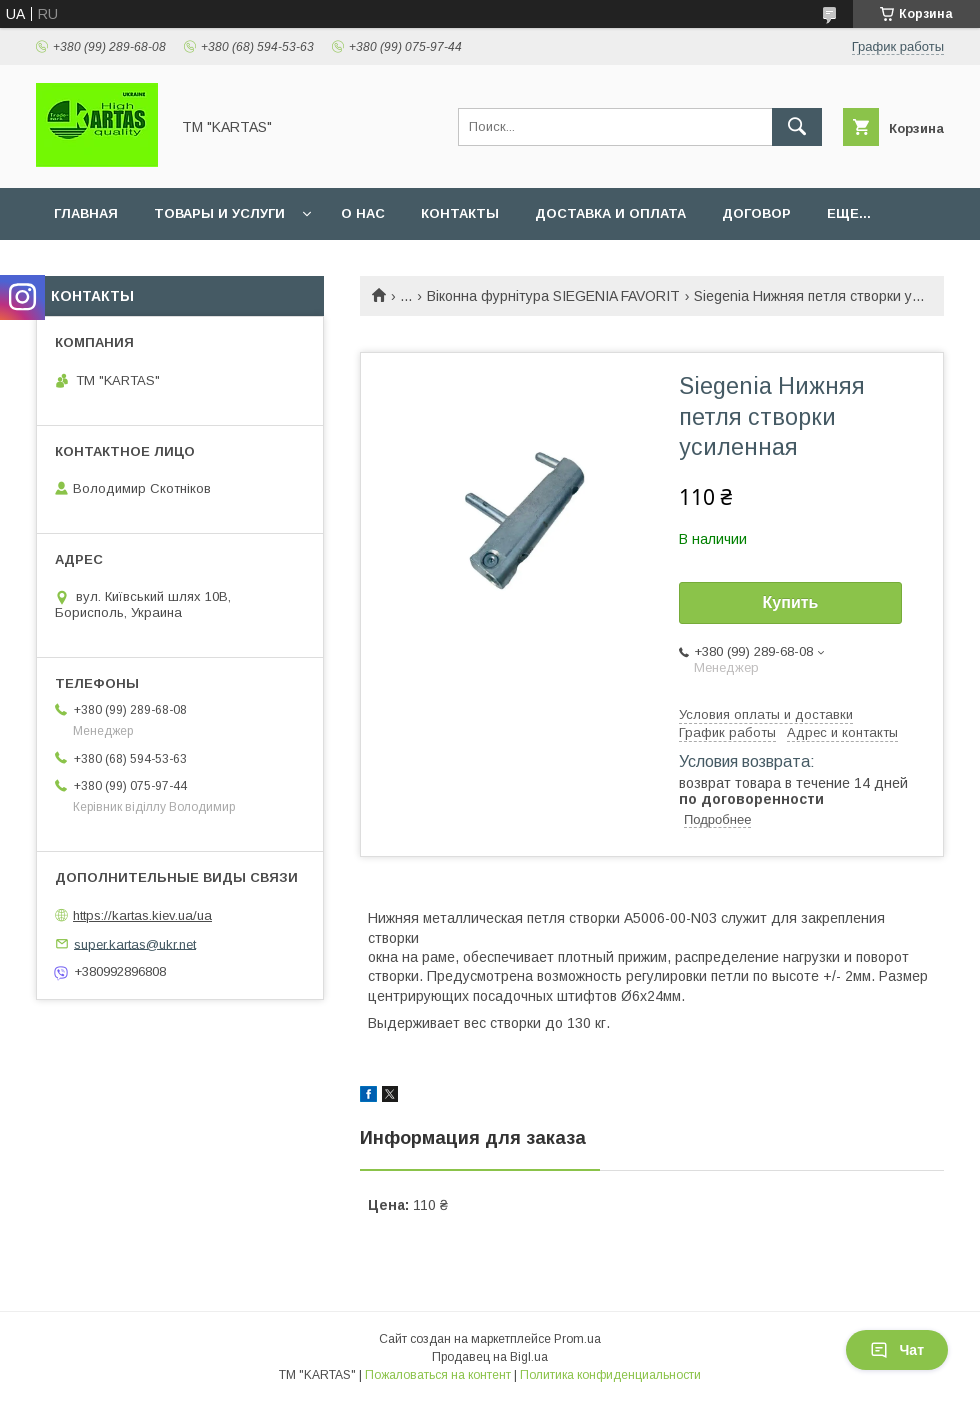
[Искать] (797, 127)
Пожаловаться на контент (438, 1375)
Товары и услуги (219, 213)
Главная (86, 213)
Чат (897, 1350)
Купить (791, 602)
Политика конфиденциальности (610, 1375)
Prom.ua (577, 1339)
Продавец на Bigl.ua (490, 1357)
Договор (756, 213)
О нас (363, 213)
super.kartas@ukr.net (135, 943)
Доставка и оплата (610, 213)
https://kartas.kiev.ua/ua (142, 915)
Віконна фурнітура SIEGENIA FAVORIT (553, 296)
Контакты (460, 213)
